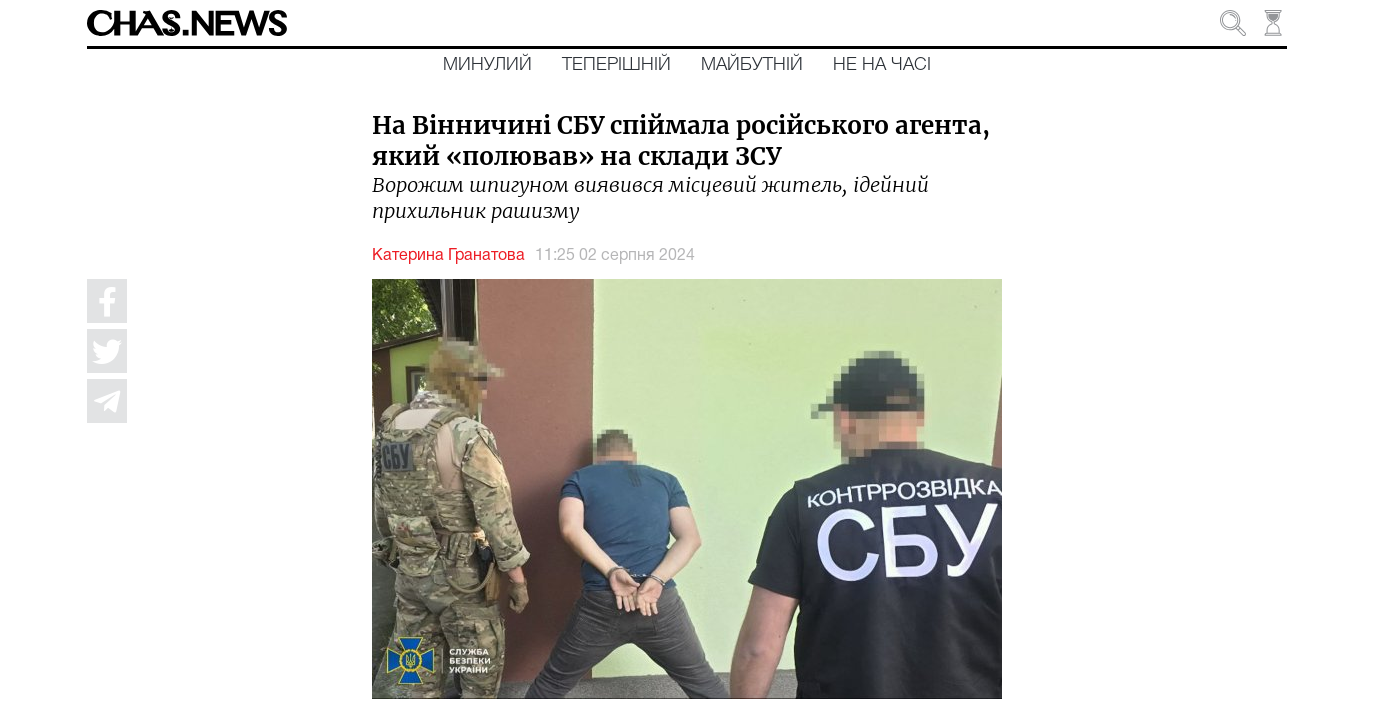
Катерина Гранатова (448, 256)
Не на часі (882, 65)
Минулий (487, 65)
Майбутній (752, 65)
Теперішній (616, 65)
